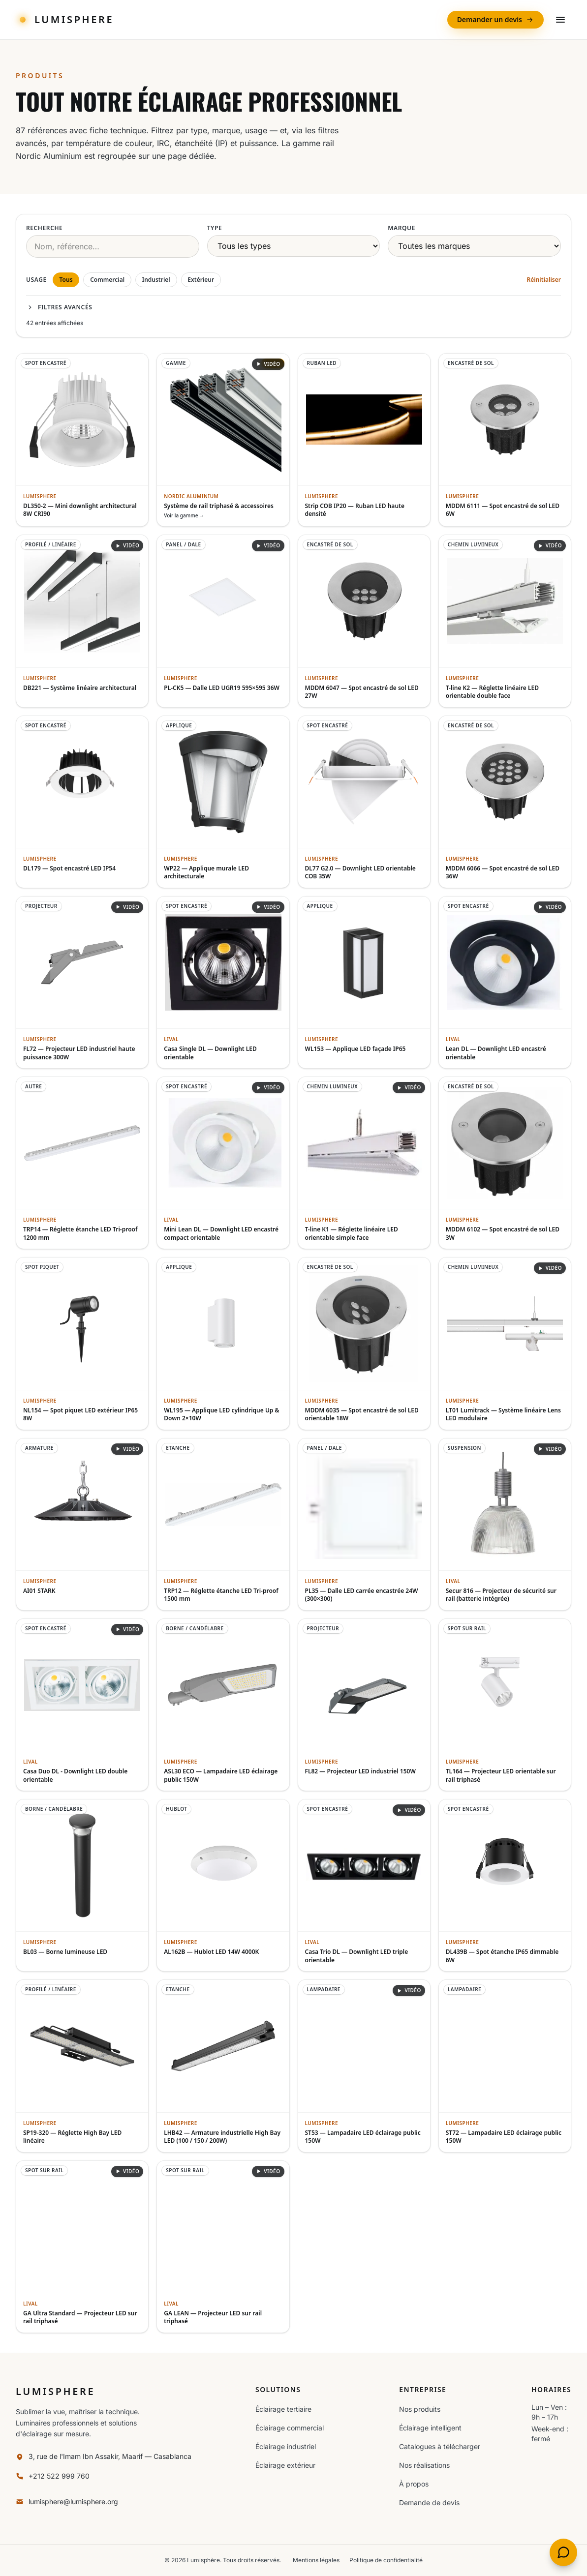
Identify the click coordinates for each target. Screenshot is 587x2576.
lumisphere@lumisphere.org (73, 2501)
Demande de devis (429, 2502)
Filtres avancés (59, 307)
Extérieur (200, 279)
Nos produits (419, 2409)
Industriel (156, 279)
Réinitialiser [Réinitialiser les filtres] (544, 280)
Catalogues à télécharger (439, 2446)
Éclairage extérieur (285, 2465)
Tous (66, 279)
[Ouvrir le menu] (560, 19)
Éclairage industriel (285, 2446)
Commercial (107, 279)
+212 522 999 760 (59, 2476)
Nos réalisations (424, 2465)
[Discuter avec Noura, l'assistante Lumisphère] (563, 2552)
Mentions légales (316, 2560)
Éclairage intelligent (430, 2428)
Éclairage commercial (289, 2428)
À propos (414, 2484)
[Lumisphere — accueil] (65, 20)
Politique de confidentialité (386, 2560)
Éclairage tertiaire (283, 2409)
